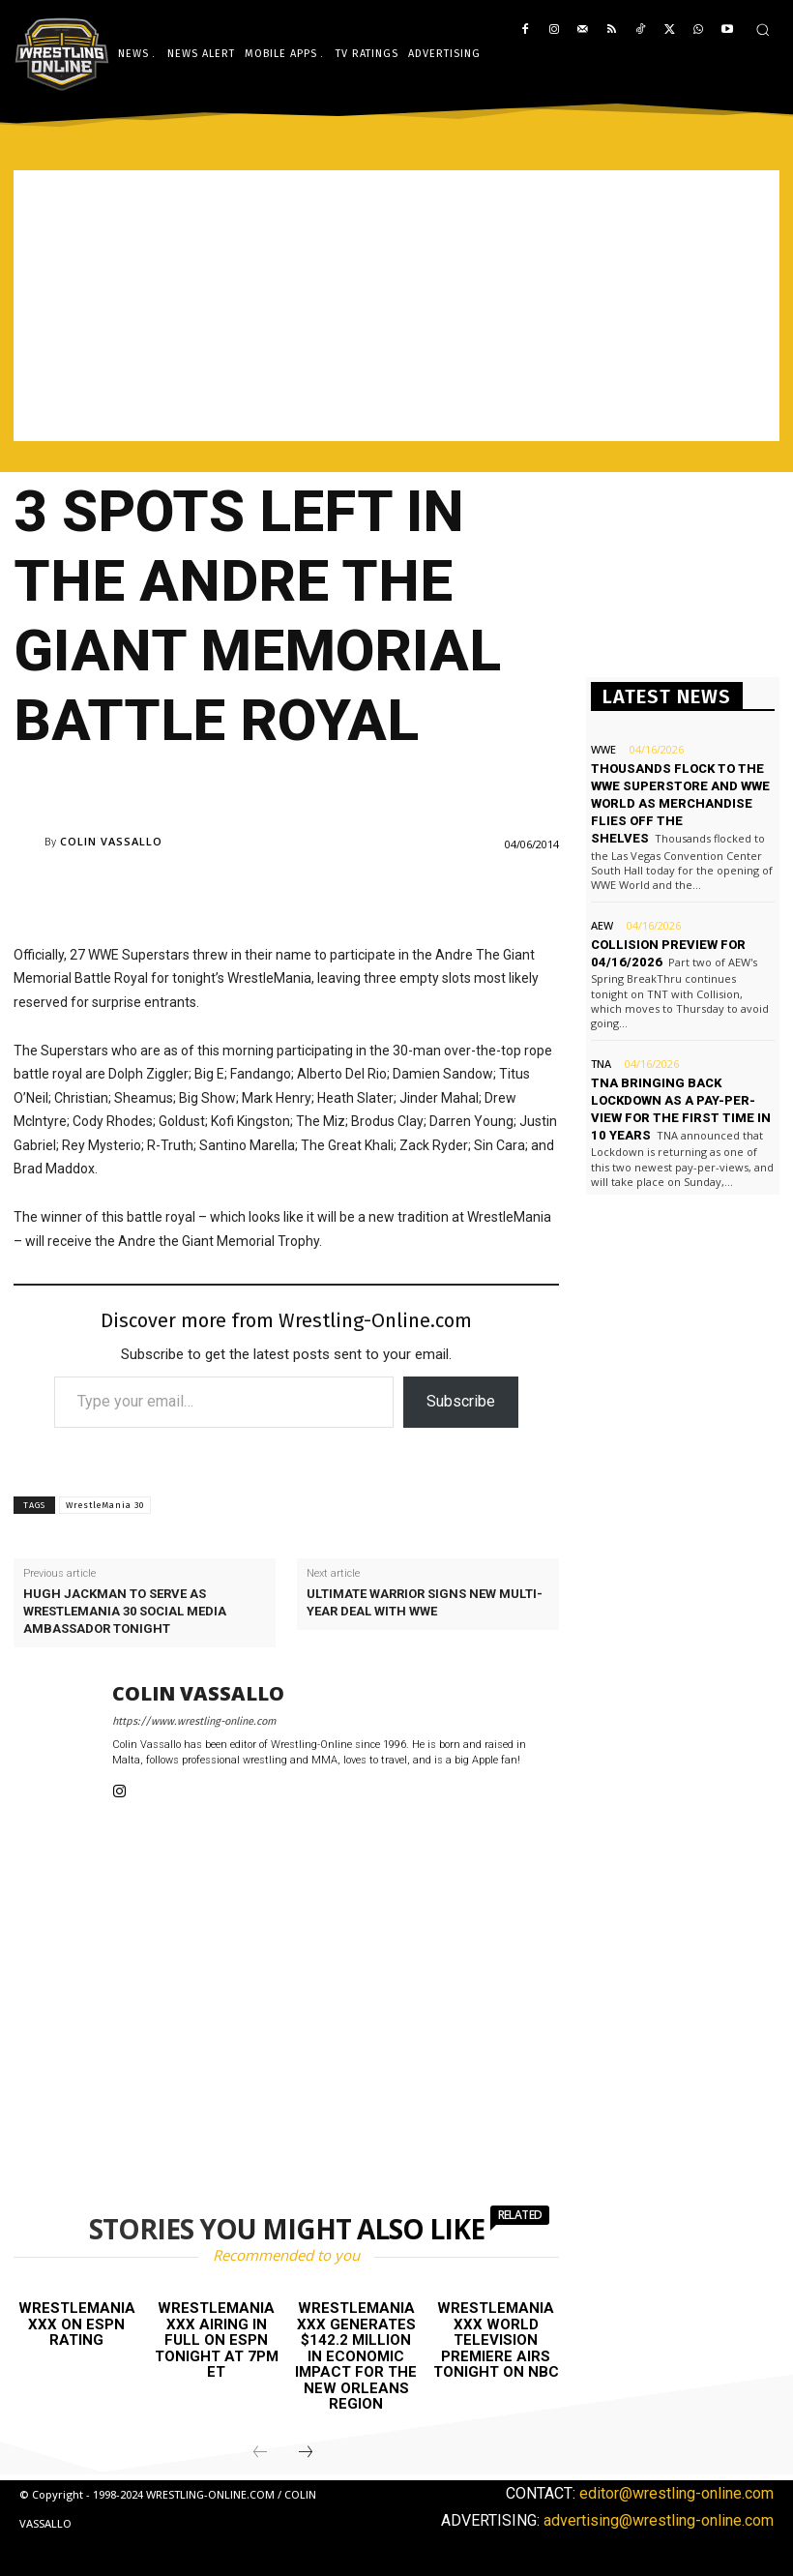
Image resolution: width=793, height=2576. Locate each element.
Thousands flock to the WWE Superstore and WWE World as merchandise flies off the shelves (680, 803)
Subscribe (460, 1401)
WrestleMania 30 (105, 1505)
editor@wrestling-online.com (676, 2493)
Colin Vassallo (111, 841)
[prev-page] (260, 2453)
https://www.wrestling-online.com (194, 1721)
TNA (601, 1063)
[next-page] (305, 2453)
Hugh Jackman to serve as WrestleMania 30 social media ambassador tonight (124, 1611)
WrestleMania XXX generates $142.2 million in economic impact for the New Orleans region (356, 2356)
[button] (762, 29)
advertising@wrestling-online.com (658, 2520)
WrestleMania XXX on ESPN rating (76, 2324)
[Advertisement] (396, 305)
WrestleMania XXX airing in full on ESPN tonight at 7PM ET (217, 2340)
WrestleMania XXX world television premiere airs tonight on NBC (496, 2340)
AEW (602, 925)
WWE (603, 749)
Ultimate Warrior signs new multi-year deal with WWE (425, 1602)
